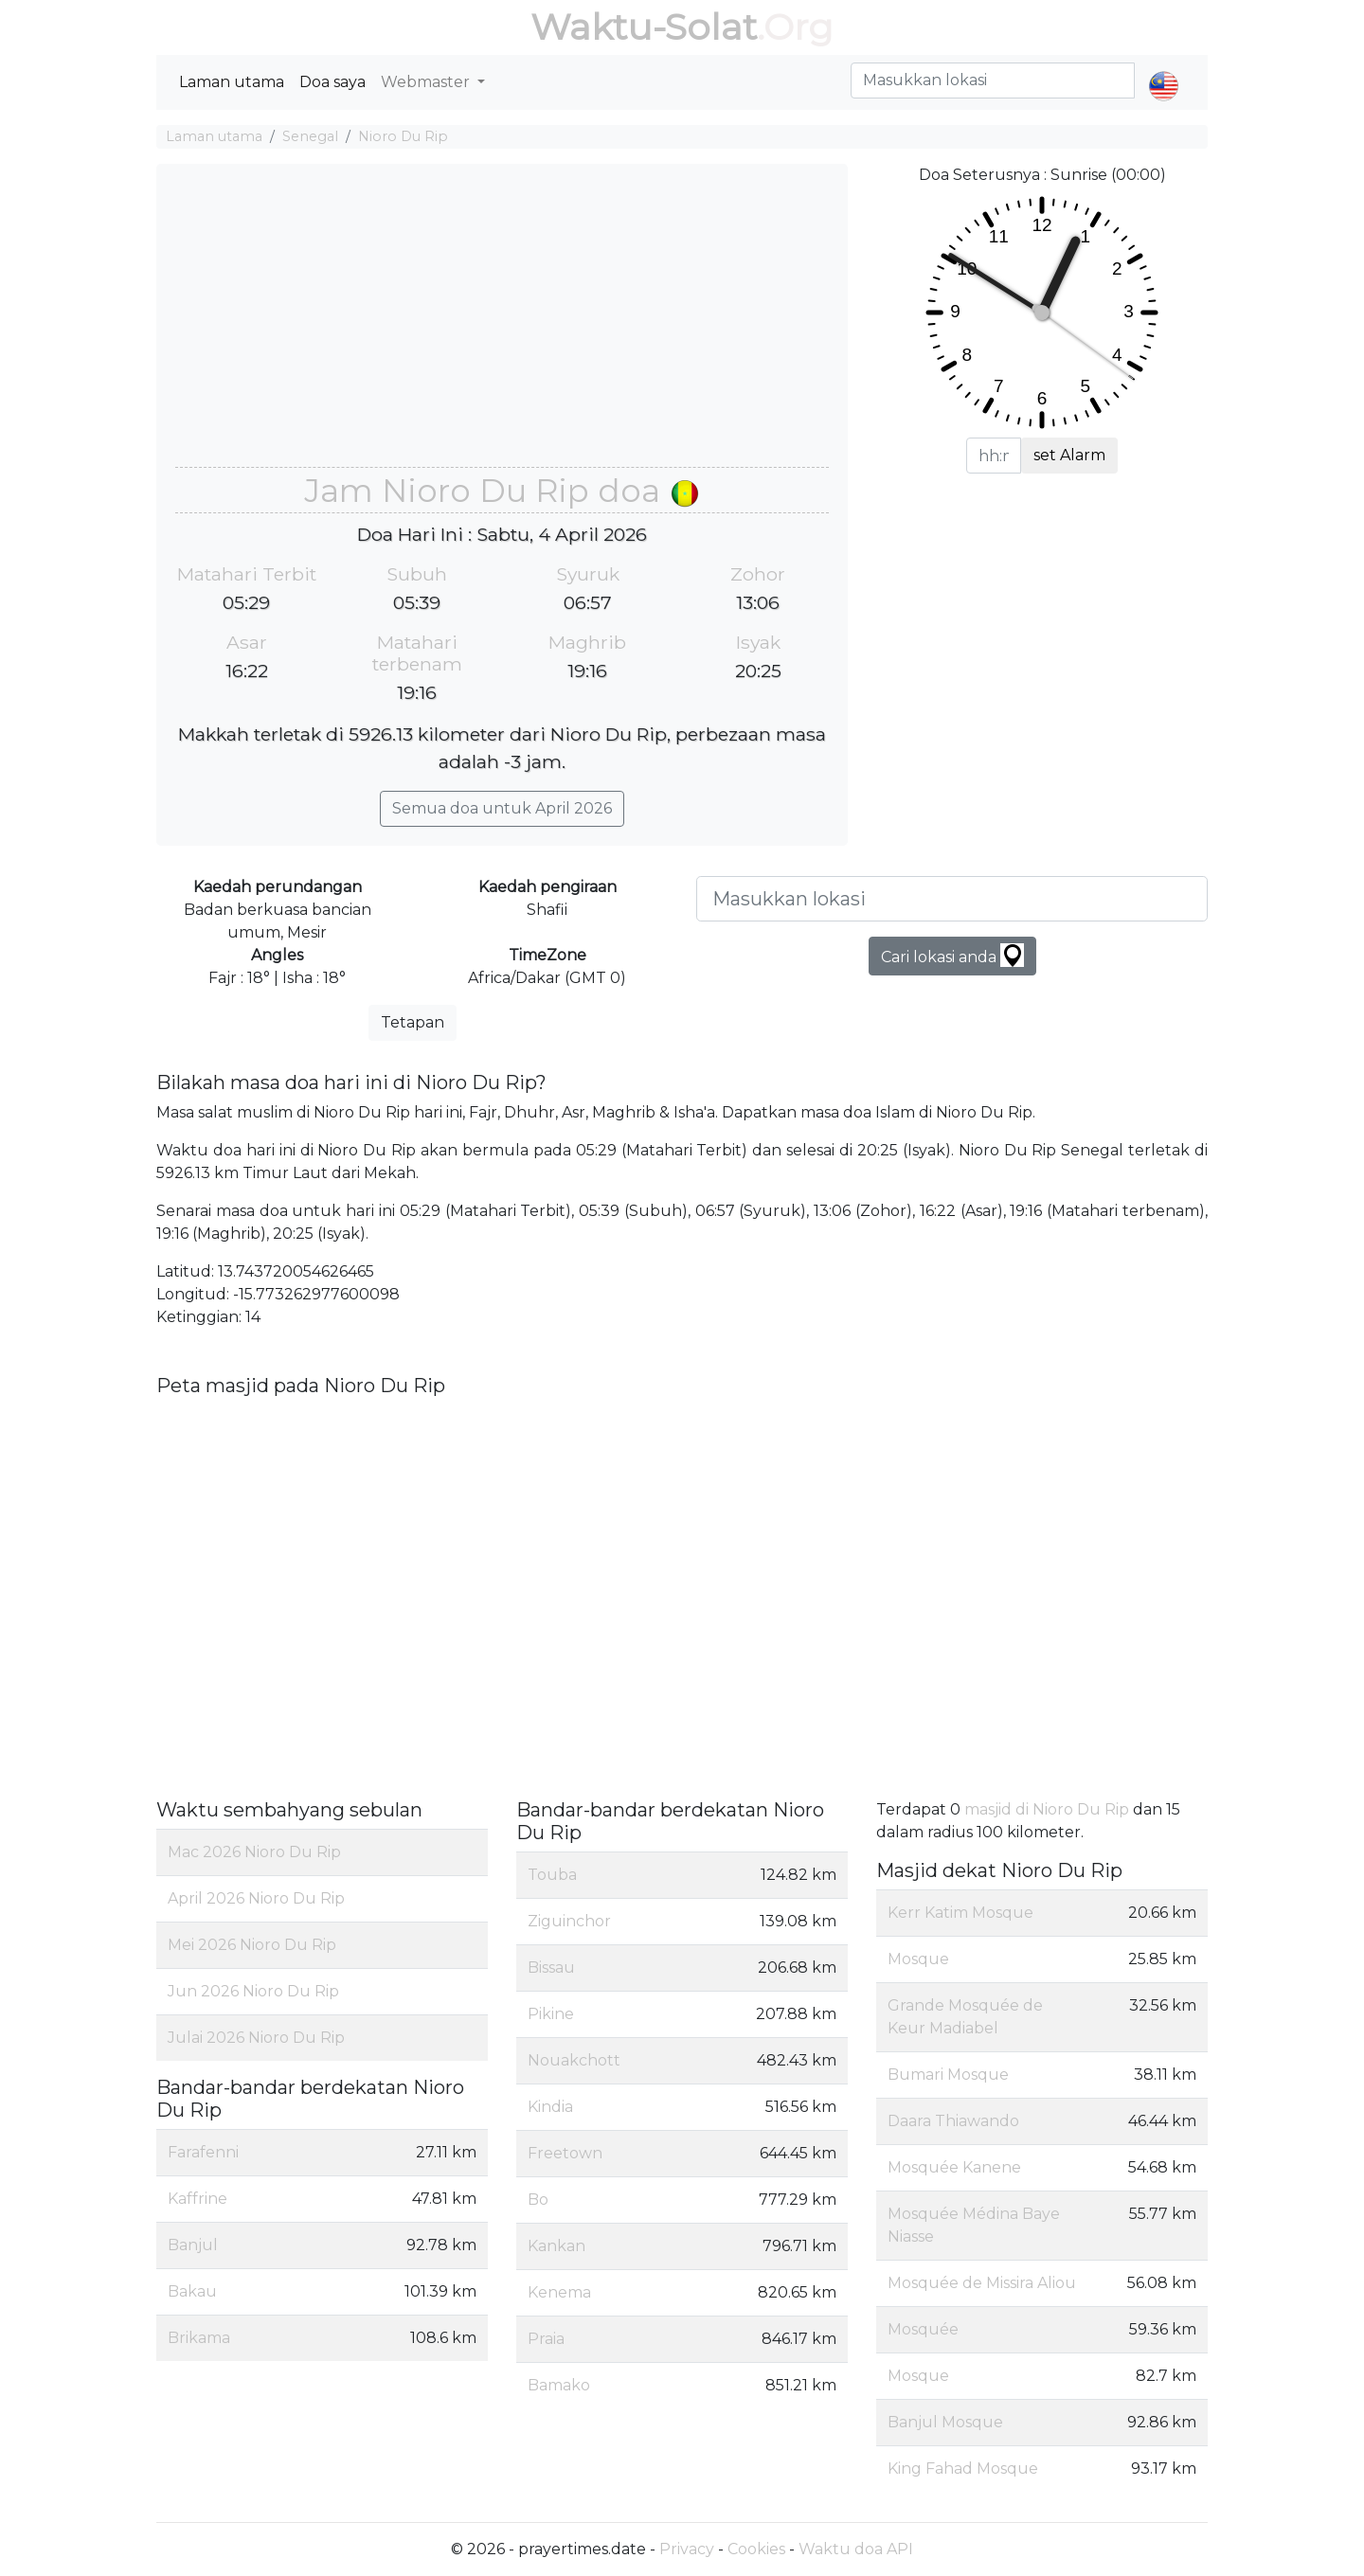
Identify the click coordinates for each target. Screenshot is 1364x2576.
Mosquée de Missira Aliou (982, 2283)
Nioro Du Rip (403, 136)
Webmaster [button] (427, 82)
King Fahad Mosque (963, 2469)
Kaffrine (197, 2199)
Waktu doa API (856, 2549)
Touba (552, 1875)
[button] (1164, 70)
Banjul (193, 2245)
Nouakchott (574, 2060)
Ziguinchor (569, 1921)
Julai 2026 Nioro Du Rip (256, 2038)
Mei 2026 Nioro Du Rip (252, 1945)
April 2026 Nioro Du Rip (256, 1898)
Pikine (551, 2014)
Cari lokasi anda (952, 955)
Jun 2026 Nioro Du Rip (253, 1991)
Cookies (756, 2549)
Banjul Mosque (945, 2422)
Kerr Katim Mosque (960, 1913)
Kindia (550, 2107)
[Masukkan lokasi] (952, 898)
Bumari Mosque (948, 2075)
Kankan (556, 2246)
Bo (538, 2200)
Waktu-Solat (643, 27)
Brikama (199, 2338)
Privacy (686, 2549)
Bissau (551, 1968)
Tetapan (412, 1022)
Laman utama (231, 82)
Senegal (310, 136)
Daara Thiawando (953, 2121)
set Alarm (1069, 455)
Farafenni (203, 2152)
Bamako (559, 2385)
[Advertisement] (502, 324)
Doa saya (332, 82)
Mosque (918, 1959)
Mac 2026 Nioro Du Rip (254, 1852)
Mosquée (923, 2329)
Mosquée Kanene (954, 2167)
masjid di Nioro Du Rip (1046, 1809)
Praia (546, 2339)
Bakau (192, 2291)
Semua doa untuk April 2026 (502, 808)
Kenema (559, 2292)
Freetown (565, 2153)
